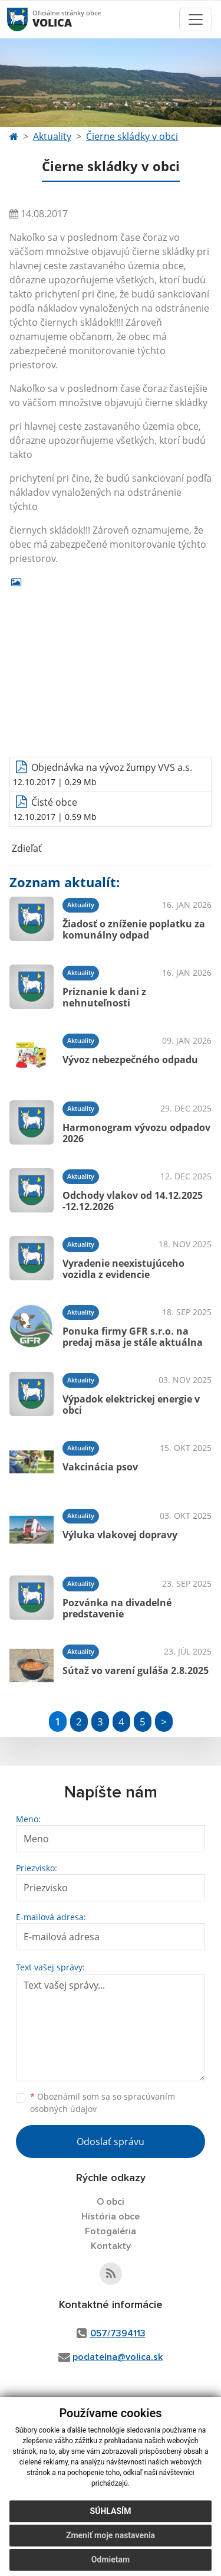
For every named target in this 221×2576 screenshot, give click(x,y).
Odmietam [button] (110, 2559)
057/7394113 (118, 2333)
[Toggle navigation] (195, 19)
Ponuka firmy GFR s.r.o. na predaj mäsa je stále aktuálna (132, 1337)
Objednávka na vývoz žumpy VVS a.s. (111, 767)
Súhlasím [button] (110, 2511)
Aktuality (52, 136)
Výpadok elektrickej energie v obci (131, 1404)
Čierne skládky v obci (132, 136)
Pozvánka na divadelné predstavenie (116, 1608)
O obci (110, 2201)
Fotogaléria (110, 2231)
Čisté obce (54, 802)
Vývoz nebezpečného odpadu (130, 1059)
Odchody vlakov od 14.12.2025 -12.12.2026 (132, 1201)
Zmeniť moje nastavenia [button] (110, 2535)
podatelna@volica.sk (117, 2357)
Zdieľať (25, 848)
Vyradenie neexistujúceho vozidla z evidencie (123, 1269)
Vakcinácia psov (100, 1466)
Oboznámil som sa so (102, 2102)
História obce (110, 2216)
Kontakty (111, 2246)
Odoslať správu (110, 2141)
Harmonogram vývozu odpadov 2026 (136, 1133)
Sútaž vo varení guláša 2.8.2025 (135, 1670)
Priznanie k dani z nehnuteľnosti (104, 997)
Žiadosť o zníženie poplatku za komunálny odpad (133, 929)
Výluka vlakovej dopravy (119, 1534)
